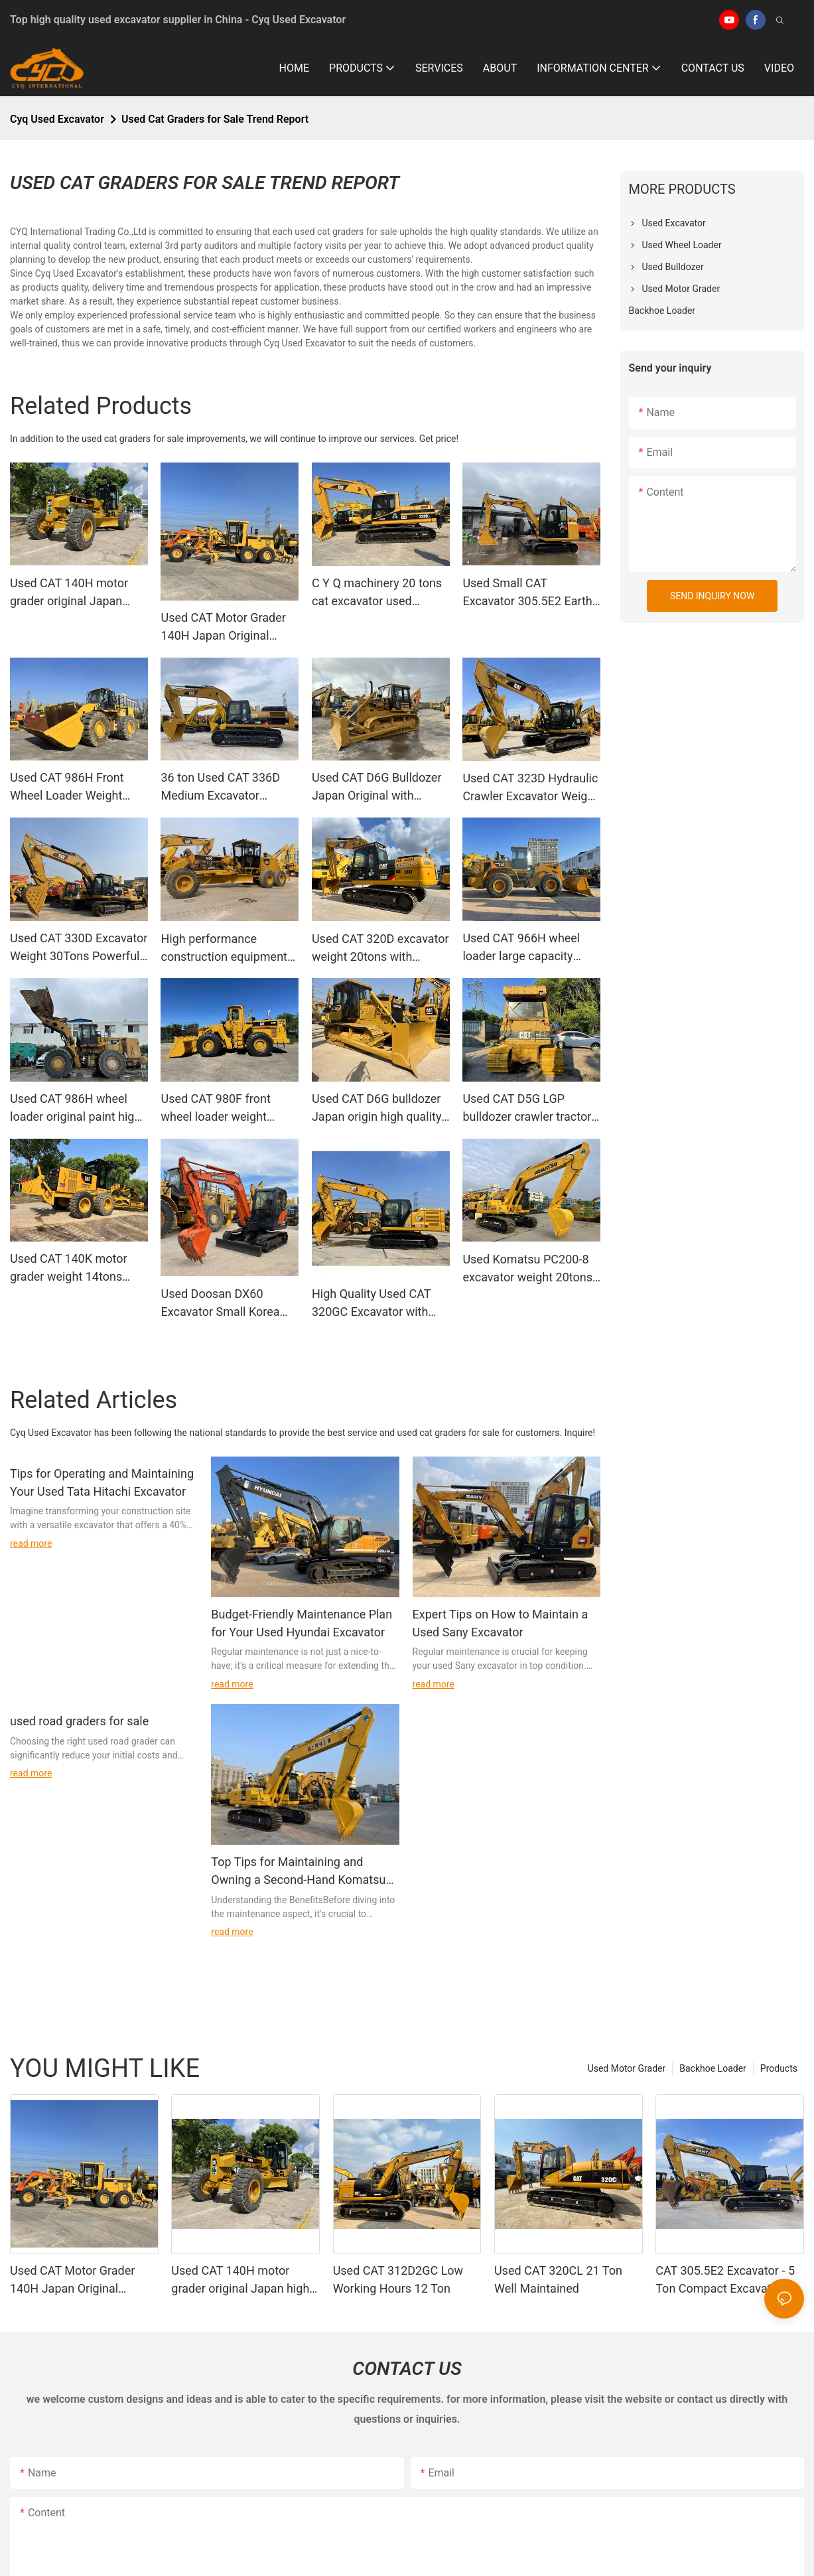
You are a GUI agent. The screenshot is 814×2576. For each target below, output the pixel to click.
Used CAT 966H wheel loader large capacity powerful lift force (521, 948)
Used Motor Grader (627, 2068)
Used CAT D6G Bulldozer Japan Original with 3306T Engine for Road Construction (377, 787)
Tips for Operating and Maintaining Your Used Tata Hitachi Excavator (102, 1482)
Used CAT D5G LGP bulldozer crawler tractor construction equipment (526, 1108)
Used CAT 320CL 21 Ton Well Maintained (558, 2279)
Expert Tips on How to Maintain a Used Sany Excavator (500, 1623)
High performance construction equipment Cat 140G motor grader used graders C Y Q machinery (224, 949)
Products (778, 2068)
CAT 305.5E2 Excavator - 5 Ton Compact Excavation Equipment (725, 2280)
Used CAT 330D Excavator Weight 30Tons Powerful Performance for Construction (78, 948)
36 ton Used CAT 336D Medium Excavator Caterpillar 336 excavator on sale (227, 787)
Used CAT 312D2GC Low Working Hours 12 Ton (398, 2279)
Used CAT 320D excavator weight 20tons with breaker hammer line (380, 949)
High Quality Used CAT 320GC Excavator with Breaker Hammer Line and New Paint (381, 1304)
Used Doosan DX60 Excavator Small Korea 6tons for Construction (220, 1304)
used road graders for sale (79, 1721)
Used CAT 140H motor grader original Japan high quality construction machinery (75, 593)
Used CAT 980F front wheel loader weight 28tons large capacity (217, 1108)
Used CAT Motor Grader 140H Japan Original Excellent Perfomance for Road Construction (228, 627)
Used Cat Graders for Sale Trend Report (214, 119)
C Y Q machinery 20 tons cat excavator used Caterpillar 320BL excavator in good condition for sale (377, 593)
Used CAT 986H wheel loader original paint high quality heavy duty (75, 1108)
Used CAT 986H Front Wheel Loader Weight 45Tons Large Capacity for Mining (70, 787)
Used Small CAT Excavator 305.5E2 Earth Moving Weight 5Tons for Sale (528, 593)
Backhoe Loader (712, 2068)
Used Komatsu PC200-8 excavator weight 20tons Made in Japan (527, 1269)
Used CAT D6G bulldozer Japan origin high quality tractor (377, 1108)
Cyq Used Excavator (57, 119)
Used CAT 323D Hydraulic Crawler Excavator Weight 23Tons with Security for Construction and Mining (530, 788)
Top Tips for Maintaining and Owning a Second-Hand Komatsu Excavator (298, 1872)
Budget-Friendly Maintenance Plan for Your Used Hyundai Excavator (301, 1623)
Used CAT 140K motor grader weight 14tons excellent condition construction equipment (73, 1268)
